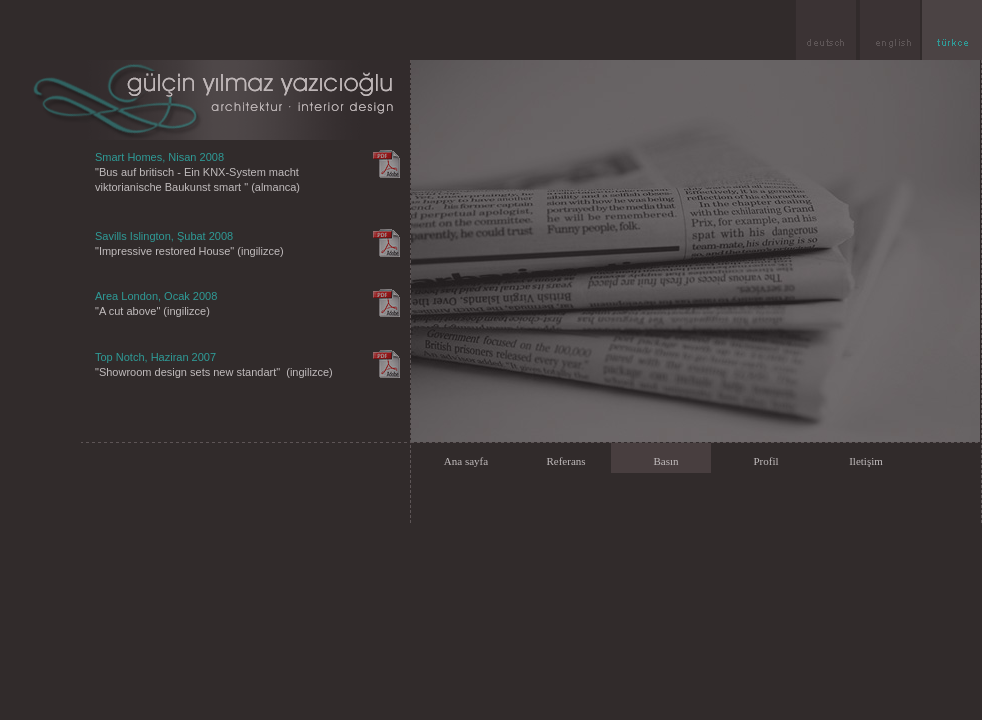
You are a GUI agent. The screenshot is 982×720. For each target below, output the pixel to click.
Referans (565, 461)
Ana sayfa (466, 461)
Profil (765, 461)
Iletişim (866, 461)
